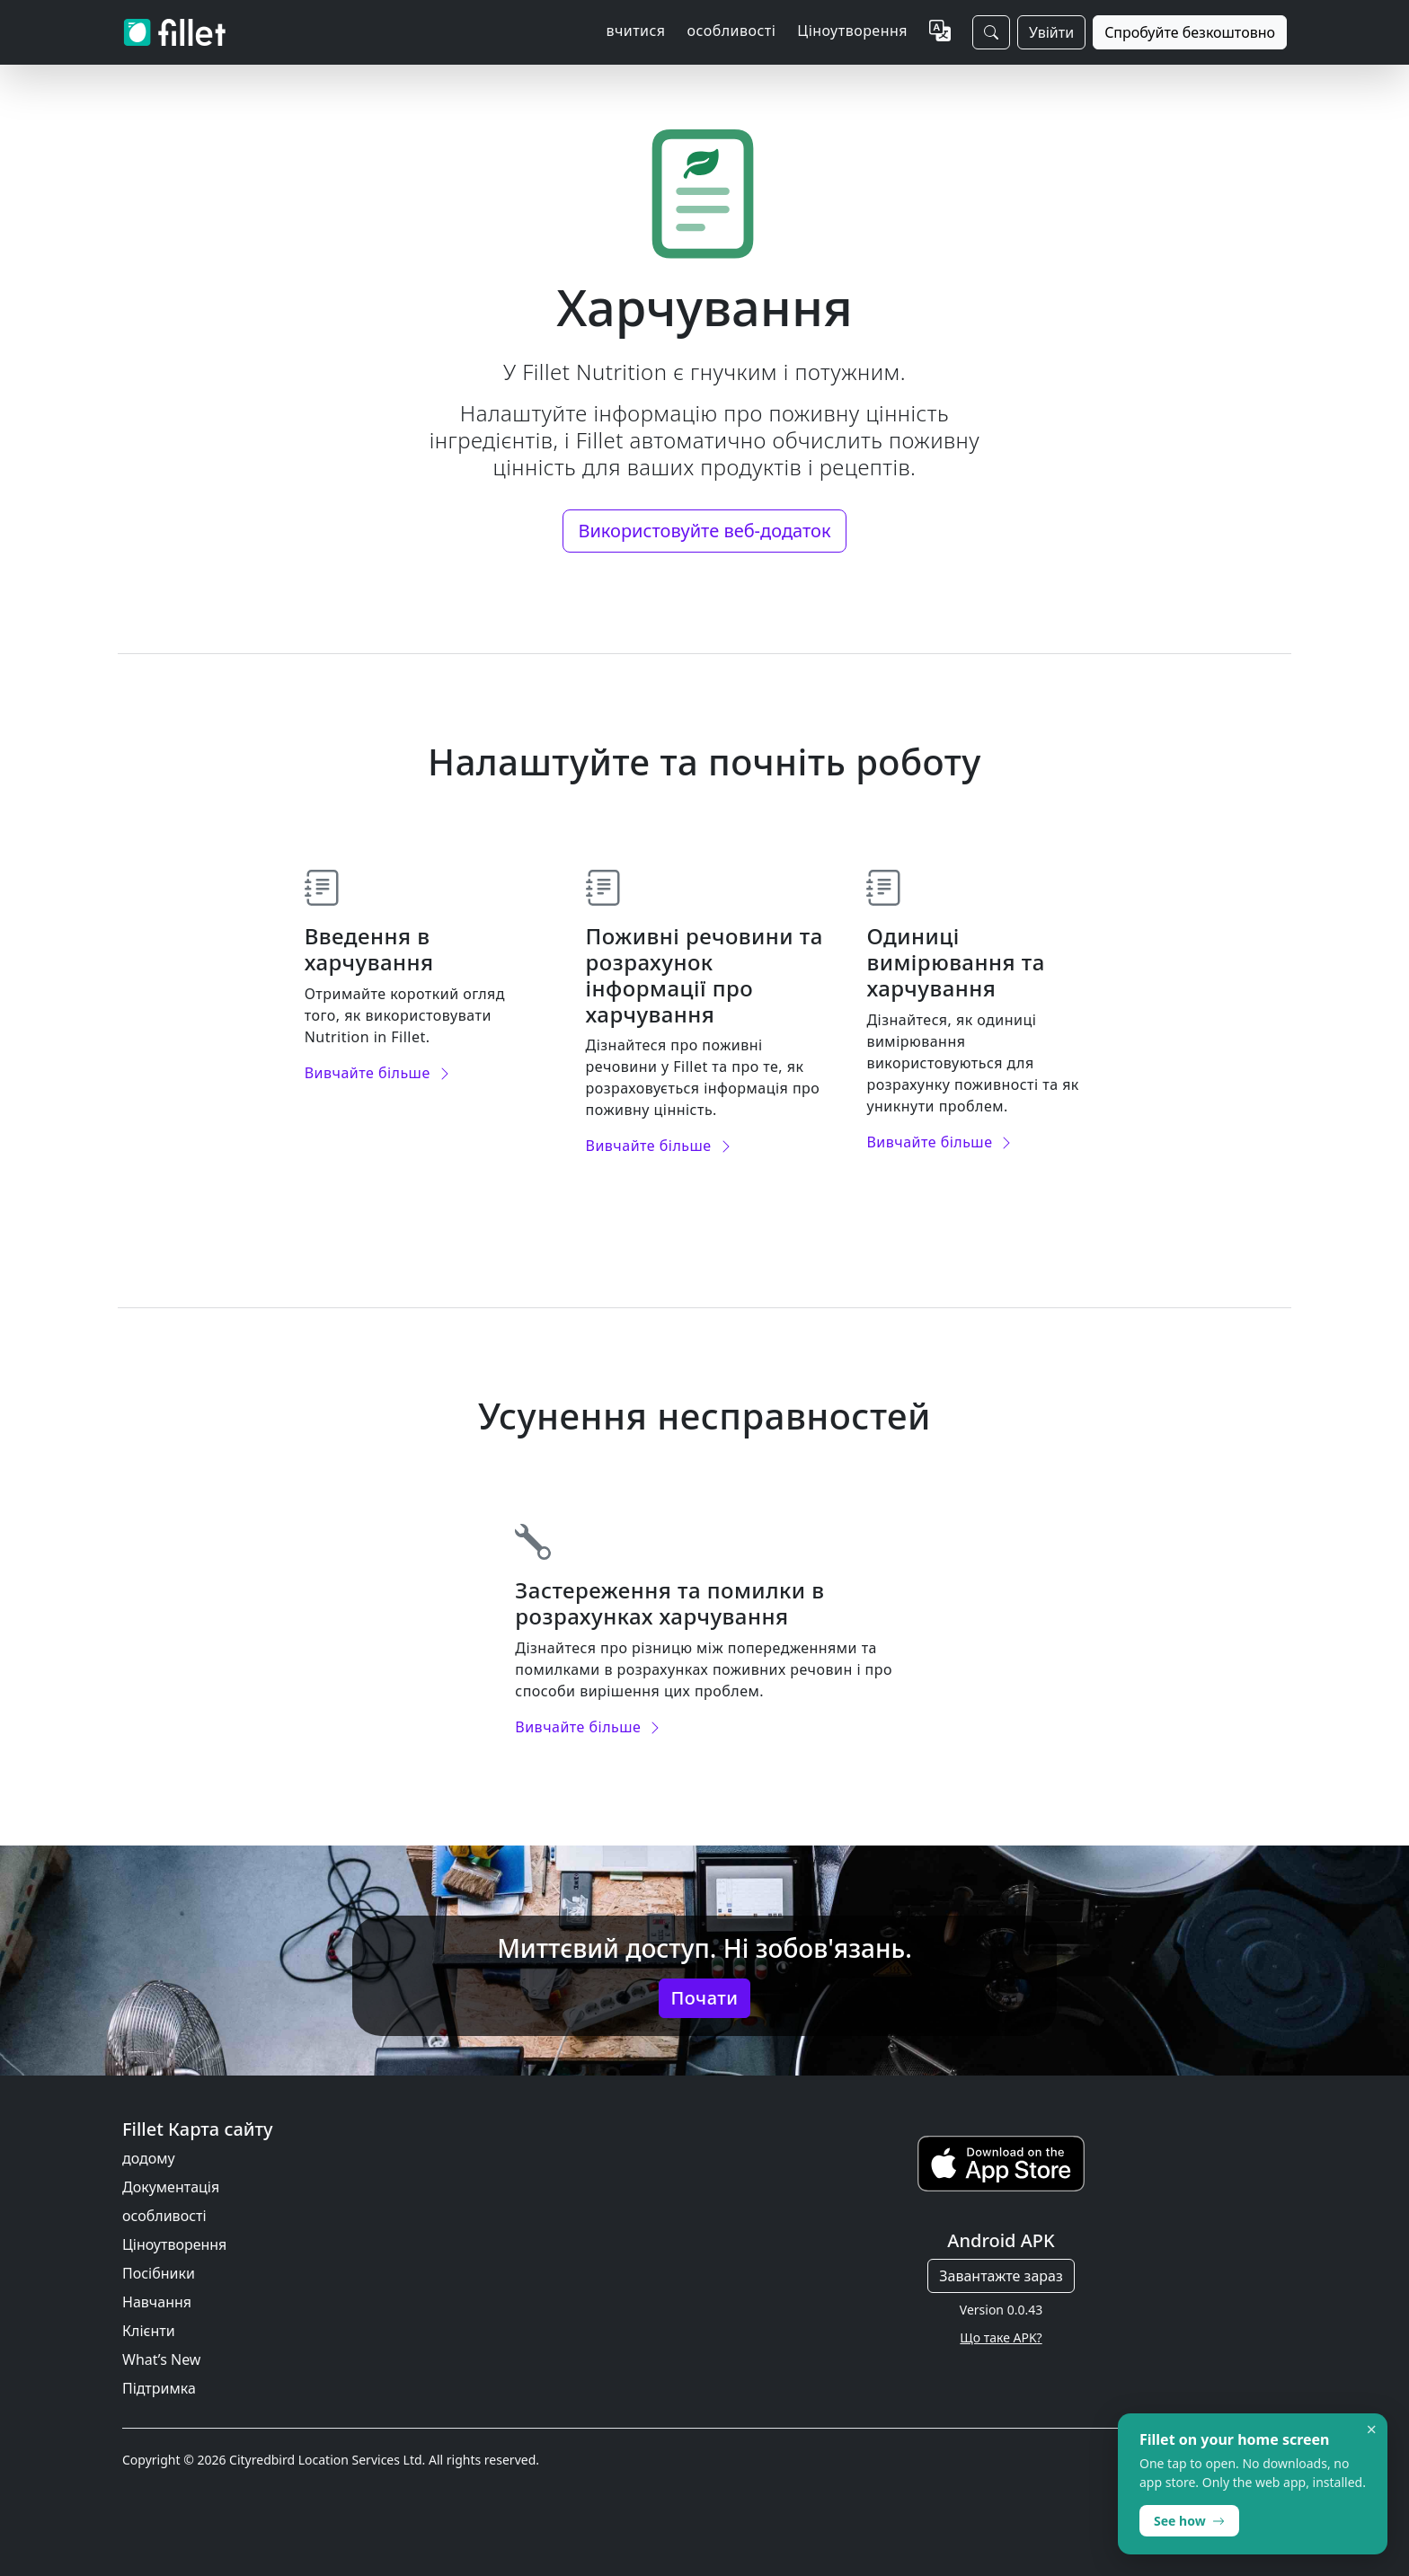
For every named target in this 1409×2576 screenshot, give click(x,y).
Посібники (158, 2273)
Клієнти (148, 2331)
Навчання (156, 2302)
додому (148, 2158)
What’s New (161, 2359)
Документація (170, 2187)
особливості (164, 2216)
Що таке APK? (1000, 2337)
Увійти (1051, 32)
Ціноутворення (852, 30)
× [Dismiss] (1372, 2430)
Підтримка (159, 2388)
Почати (704, 1998)
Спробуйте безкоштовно (1189, 32)
